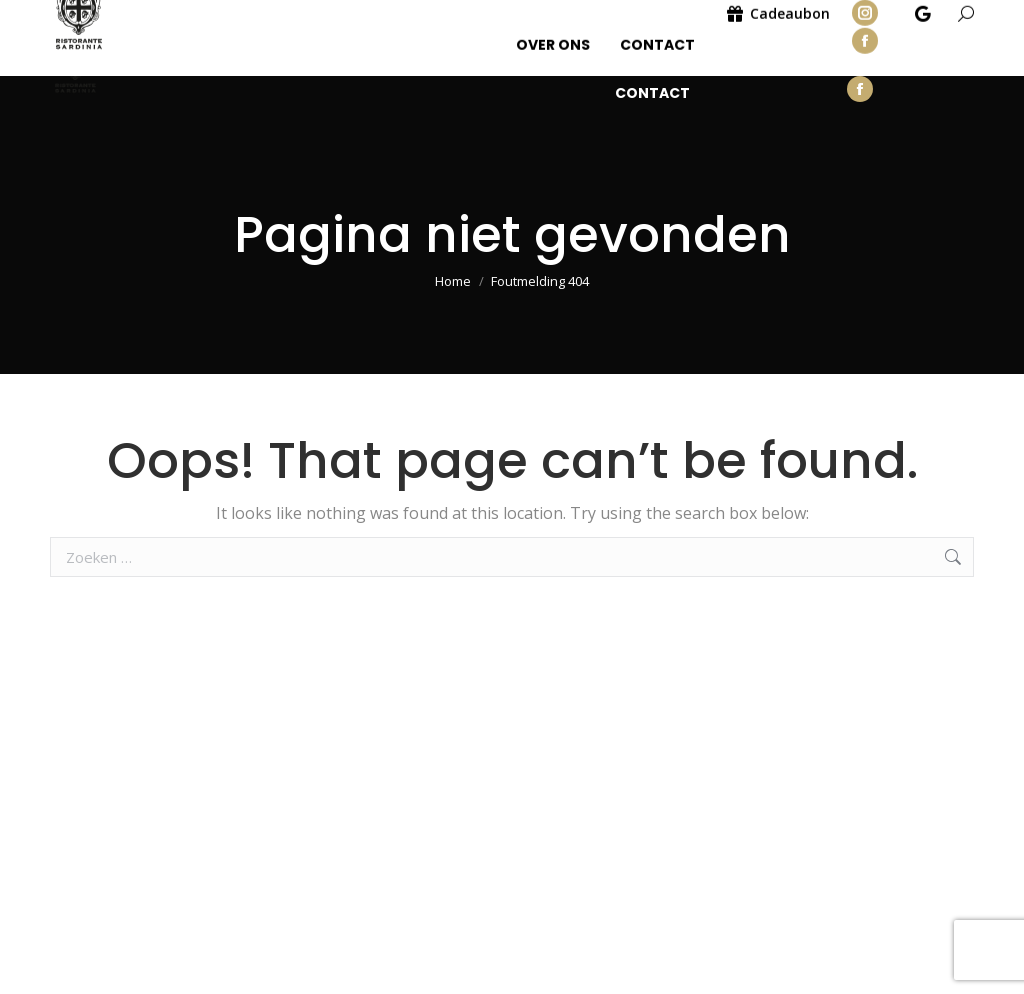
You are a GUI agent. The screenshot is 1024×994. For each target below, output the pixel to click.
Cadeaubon (772, 62)
